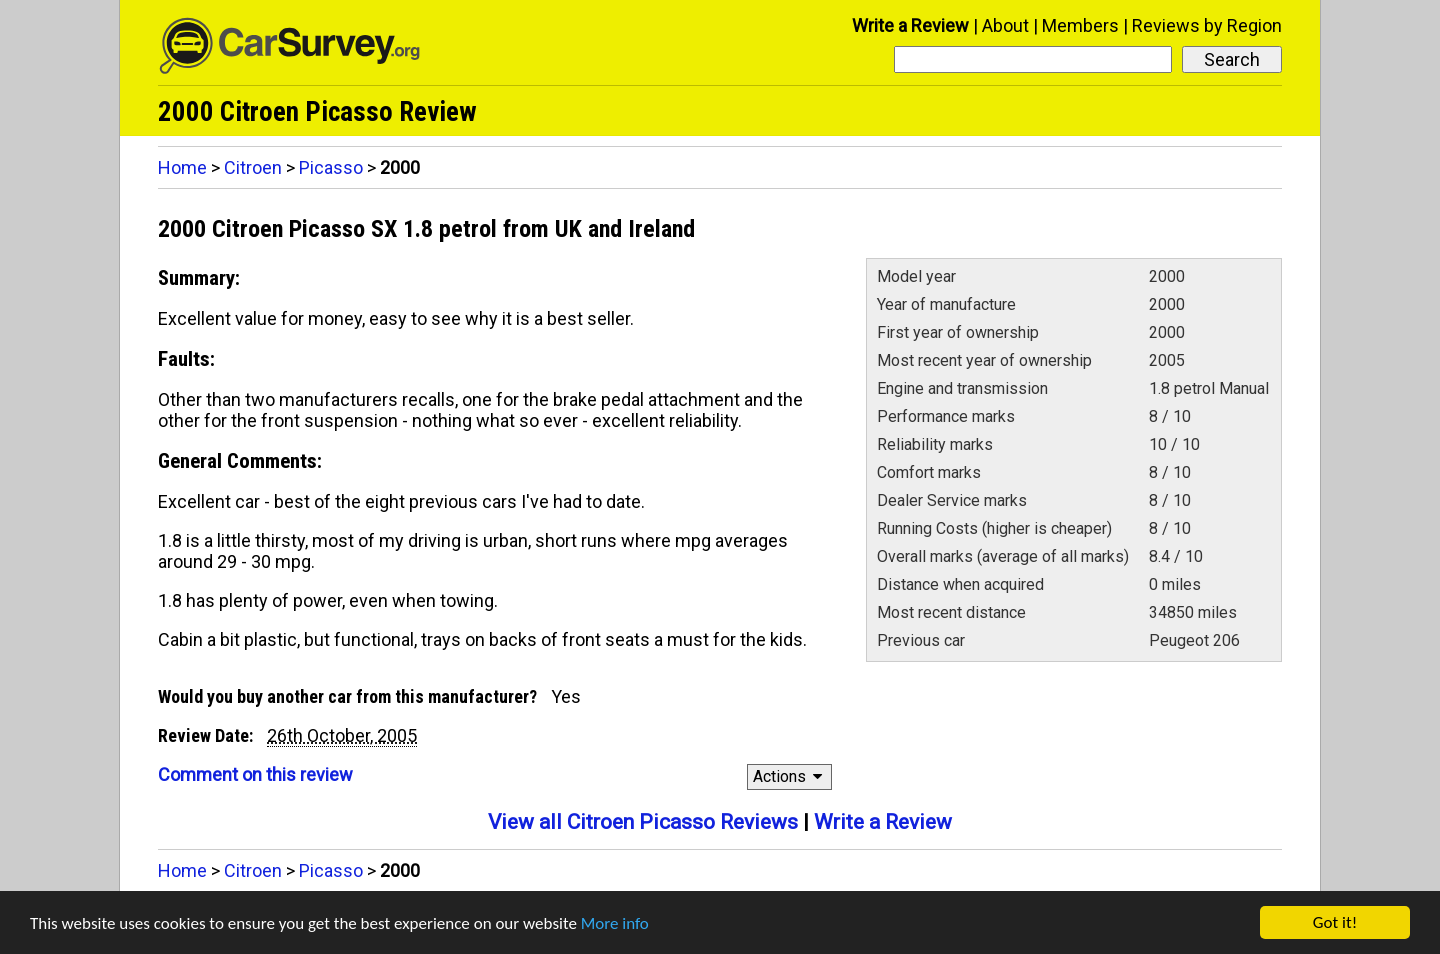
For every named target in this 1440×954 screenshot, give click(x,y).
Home (182, 167)
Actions (790, 776)
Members (1080, 25)
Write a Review (910, 25)
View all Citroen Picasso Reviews (643, 822)
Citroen (253, 167)
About (1005, 25)
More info (615, 923)
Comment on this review (255, 774)
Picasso (331, 167)
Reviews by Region (1207, 25)
